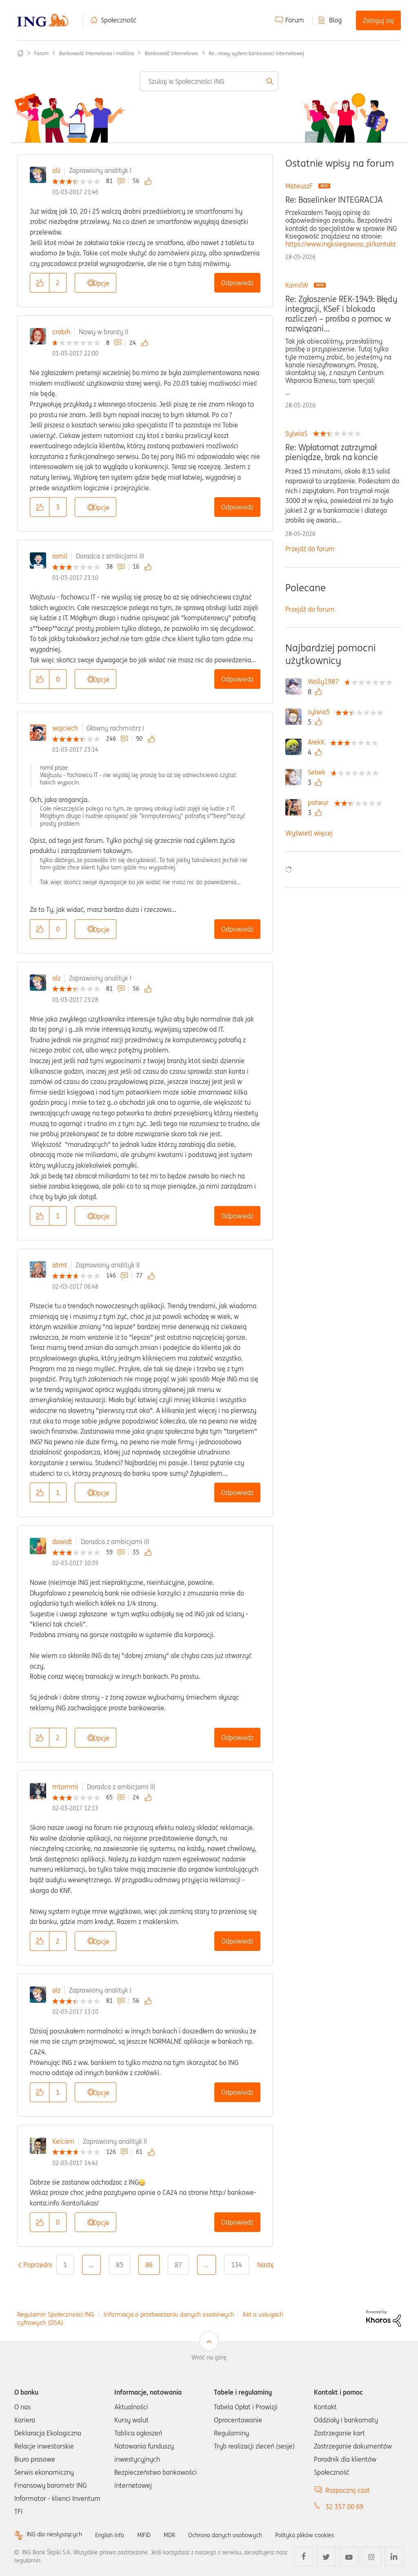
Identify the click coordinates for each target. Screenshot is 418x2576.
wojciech (65, 728)
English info (119, 2535)
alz (56, 170)
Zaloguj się (378, 20)
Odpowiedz (237, 283)
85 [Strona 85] (119, 2265)
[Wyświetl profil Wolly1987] (325, 681)
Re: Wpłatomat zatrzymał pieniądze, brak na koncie (331, 452)
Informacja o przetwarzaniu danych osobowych (169, 2314)
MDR (184, 2535)
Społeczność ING (20, 53)
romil (59, 556)
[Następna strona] (271, 2265)
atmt (59, 1265)
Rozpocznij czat (347, 2490)
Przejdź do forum (310, 549)
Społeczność (118, 20)
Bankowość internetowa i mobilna (96, 53)
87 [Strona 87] (178, 2265)
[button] (39, 283)
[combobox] (209, 81)
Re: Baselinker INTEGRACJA (334, 200)
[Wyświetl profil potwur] (320, 802)
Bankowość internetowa (171, 53)
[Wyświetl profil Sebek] (318, 772)
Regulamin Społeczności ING (55, 2314)
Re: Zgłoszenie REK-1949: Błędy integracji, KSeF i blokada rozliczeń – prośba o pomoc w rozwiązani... (341, 313)
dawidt (62, 1541)
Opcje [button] (101, 283)
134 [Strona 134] (236, 2265)
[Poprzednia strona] (37, 2265)
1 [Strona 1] (65, 2265)
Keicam (63, 2141)
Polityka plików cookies (333, 2535)
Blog (335, 20)
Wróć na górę (209, 2357)
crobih (61, 332)
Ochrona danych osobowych (244, 2535)
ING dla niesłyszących (58, 2535)
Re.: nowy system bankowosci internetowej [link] (256, 53)
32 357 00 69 (344, 2506)
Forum (294, 20)
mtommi (65, 1787)
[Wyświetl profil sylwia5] (321, 712)
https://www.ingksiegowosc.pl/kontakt (340, 244)
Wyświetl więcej (309, 833)
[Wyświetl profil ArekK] (318, 742)
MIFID (157, 2535)
